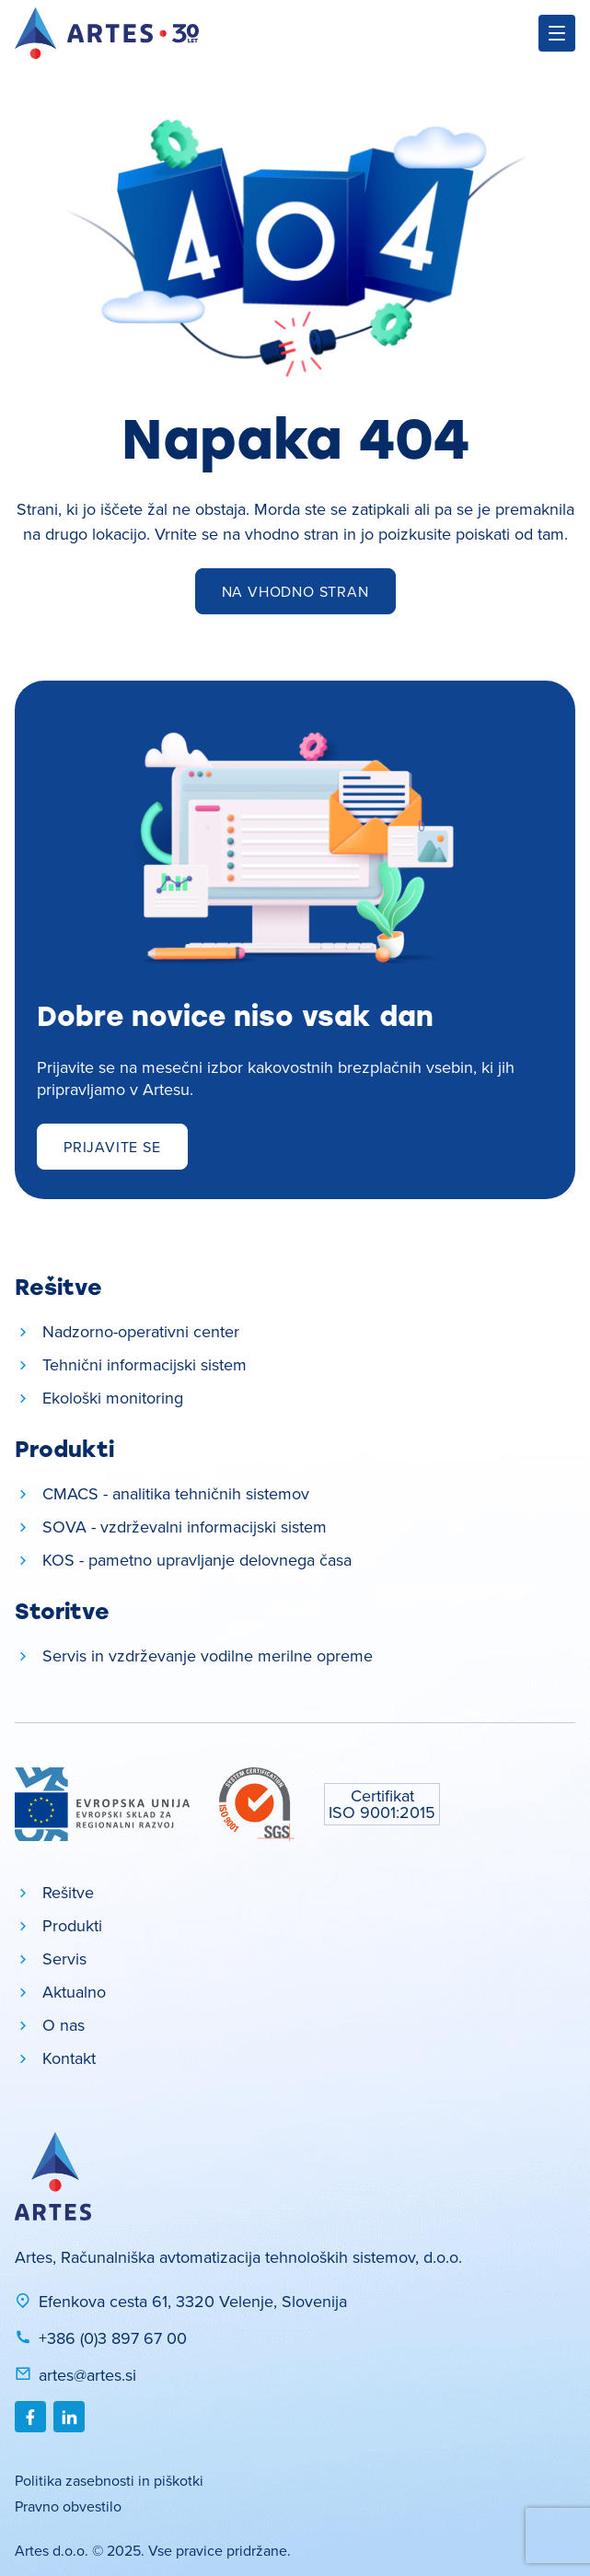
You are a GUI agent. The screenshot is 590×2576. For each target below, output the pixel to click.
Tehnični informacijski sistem (144, 1364)
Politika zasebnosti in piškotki (109, 2480)
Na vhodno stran (295, 591)
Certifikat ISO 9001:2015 (382, 1804)
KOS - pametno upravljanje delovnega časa (197, 1559)
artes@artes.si (75, 2374)
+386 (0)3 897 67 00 (101, 2337)
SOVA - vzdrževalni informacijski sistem (184, 1526)
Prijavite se (112, 1146)
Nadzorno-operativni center (140, 1331)
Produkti (72, 1925)
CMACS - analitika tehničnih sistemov (175, 1493)
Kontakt (69, 2057)
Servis (64, 1958)
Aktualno (74, 1991)
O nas (63, 2024)
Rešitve (68, 1892)
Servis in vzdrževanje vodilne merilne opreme (207, 1655)
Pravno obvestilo (68, 2506)
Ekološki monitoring (112, 1397)
